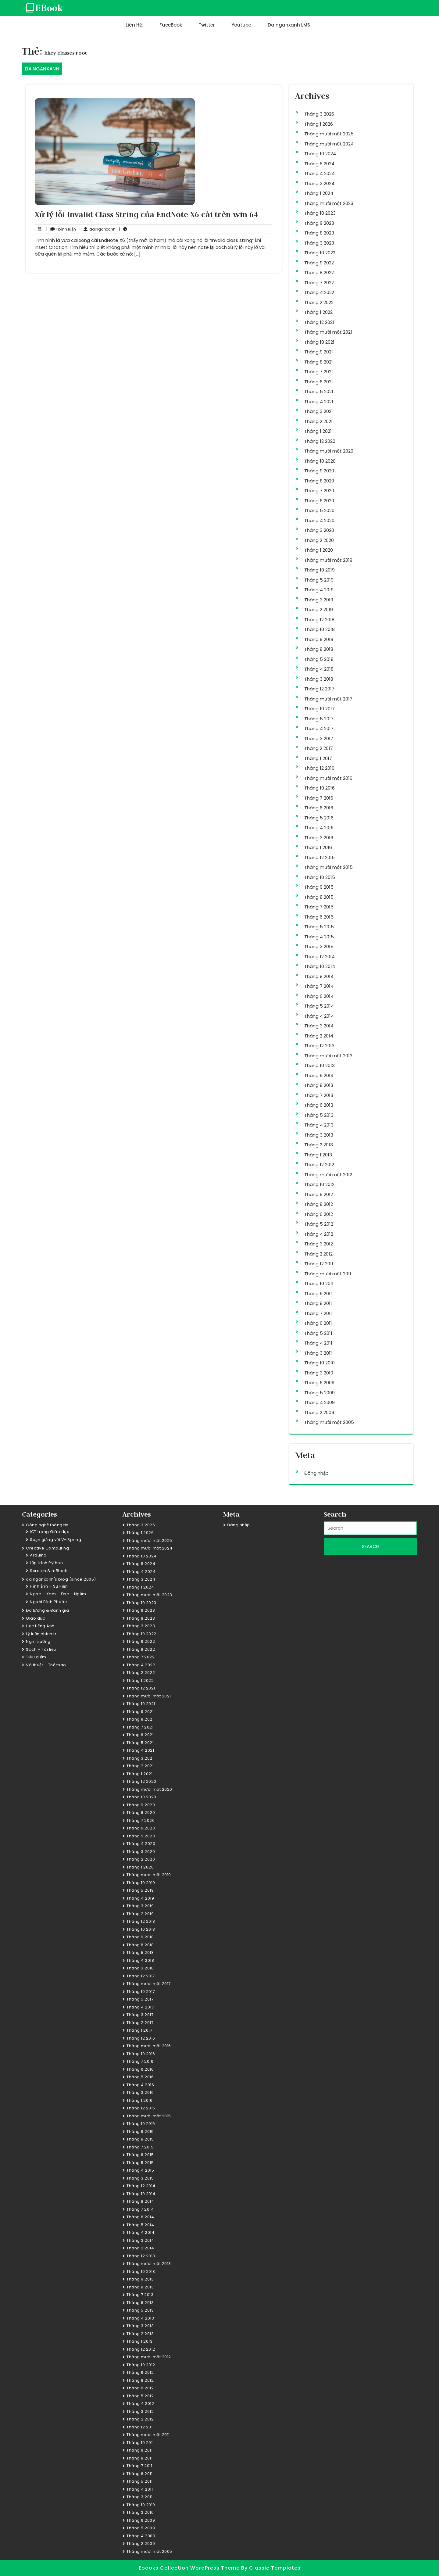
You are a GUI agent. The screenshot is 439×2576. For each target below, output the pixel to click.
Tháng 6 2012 (318, 1214)
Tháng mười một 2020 (328, 451)
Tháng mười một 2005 (329, 1422)
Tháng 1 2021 (318, 431)
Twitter (206, 25)
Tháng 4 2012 (318, 1234)
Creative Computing (47, 1548)
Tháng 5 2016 (319, 818)
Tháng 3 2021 (318, 411)
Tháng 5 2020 (319, 510)
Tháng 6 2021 (318, 381)
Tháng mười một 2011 (327, 1273)
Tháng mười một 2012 (328, 1174)
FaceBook (170, 25)
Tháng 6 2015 (319, 917)
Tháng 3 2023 (319, 243)
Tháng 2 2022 (319, 302)
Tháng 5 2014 (319, 1006)
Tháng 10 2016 (319, 788)
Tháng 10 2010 (319, 1363)
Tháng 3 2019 (318, 600)
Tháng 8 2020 (319, 481)
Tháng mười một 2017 (328, 699)
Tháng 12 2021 (319, 322)
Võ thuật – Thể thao (46, 1665)
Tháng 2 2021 (318, 421)
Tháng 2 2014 (318, 1036)
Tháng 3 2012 (318, 1244)
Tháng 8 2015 (319, 897)
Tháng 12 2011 (318, 1263)
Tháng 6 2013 (318, 1105)
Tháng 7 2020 (319, 490)
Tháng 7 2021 (318, 371)
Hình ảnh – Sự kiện (49, 1586)
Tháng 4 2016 (319, 827)
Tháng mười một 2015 (328, 867)
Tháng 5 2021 (318, 391)
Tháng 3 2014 (319, 1026)
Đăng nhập (316, 1473)
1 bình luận (61, 229)
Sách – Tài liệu (41, 1649)
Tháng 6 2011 (318, 1323)
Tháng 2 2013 (318, 1144)
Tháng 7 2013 (318, 1095)
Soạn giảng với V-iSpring (55, 1539)
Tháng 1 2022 (318, 312)
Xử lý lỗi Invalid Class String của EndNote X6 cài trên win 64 (146, 214)
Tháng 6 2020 (319, 500)
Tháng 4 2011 (318, 1343)
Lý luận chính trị (42, 1634)
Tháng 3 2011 (318, 1353)
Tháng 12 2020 (319, 441)
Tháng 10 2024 (320, 153)
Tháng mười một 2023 (328, 203)
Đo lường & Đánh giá (47, 1610)
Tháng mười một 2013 (328, 1055)
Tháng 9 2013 (318, 1075)
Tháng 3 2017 (318, 738)
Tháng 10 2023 (320, 213)
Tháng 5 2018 (319, 659)
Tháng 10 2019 (319, 570)
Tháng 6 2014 (319, 996)
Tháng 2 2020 (319, 540)
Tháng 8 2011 (318, 1303)
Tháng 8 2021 (318, 362)
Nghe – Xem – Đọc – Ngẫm (58, 1594)
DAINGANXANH (42, 69)
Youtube (241, 25)
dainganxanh (98, 229)
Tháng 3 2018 (318, 679)
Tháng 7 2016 (318, 798)
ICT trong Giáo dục (49, 1532)
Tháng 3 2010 (318, 1373)
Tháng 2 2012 (318, 1254)
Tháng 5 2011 (318, 1333)
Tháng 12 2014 (319, 956)
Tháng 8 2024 (319, 163)
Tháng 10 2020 (320, 461)
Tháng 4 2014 (319, 1016)
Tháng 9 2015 (319, 887)
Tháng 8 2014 (319, 976)
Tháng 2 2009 (319, 1412)
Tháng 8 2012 (318, 1204)
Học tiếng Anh (40, 1626)
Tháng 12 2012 (319, 1164)
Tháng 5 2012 (318, 1224)
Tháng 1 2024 (318, 193)
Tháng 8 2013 (318, 1085)
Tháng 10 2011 (319, 1283)
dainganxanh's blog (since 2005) (61, 1579)
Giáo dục (35, 1618)
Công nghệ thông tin (47, 1525)
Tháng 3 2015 (319, 946)
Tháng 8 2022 (319, 272)
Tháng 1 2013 (318, 1155)
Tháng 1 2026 (318, 124)
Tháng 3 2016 (318, 837)
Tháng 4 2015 (319, 936)
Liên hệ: (134, 25)
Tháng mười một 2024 (329, 144)
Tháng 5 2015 (319, 926)
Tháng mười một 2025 (329, 134)
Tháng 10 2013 (319, 1065)
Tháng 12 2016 (319, 768)
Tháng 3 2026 (319, 114)
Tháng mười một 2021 (328, 332)
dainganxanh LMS (289, 25)
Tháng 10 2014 (319, 966)
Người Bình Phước (48, 1602)
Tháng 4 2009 (319, 1402)
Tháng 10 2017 (319, 708)
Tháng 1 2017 (318, 758)
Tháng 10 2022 (319, 252)
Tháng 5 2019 (319, 580)
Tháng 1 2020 (318, 550)
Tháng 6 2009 (319, 1382)
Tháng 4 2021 (318, 401)
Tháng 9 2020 (319, 471)
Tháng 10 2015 (319, 877)
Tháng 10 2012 (319, 1184)
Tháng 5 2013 (319, 1115)
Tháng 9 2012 (318, 1194)
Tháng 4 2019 (319, 589)
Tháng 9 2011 (318, 1293)
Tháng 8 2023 (319, 233)
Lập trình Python (46, 1563)
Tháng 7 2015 (319, 907)
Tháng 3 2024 (319, 183)
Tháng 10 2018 (319, 629)
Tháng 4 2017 (319, 728)
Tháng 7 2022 (319, 282)
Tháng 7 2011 (318, 1313)
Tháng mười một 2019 (328, 560)
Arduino (38, 1555)
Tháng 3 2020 (319, 530)
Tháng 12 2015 (319, 857)
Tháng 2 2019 (318, 609)
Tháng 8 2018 (318, 649)
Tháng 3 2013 (318, 1135)
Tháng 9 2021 (318, 352)
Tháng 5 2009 (319, 1392)
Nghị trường (38, 1641)
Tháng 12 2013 (319, 1045)
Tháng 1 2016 (318, 847)
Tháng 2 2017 (318, 748)
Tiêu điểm (36, 1657)
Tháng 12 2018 (319, 619)
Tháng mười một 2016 (328, 778)
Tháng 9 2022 (319, 263)
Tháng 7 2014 (319, 986)
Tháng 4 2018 (319, 669)
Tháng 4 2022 (319, 292)
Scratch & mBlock (48, 1571)
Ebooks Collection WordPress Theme (190, 2567)
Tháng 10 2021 (319, 342)
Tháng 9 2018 (318, 639)
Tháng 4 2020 (319, 520)
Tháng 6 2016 (318, 807)
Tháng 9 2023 (319, 223)
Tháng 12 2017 (319, 689)
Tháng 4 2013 (319, 1125)
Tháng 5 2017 (319, 718)
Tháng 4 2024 (319, 173)
